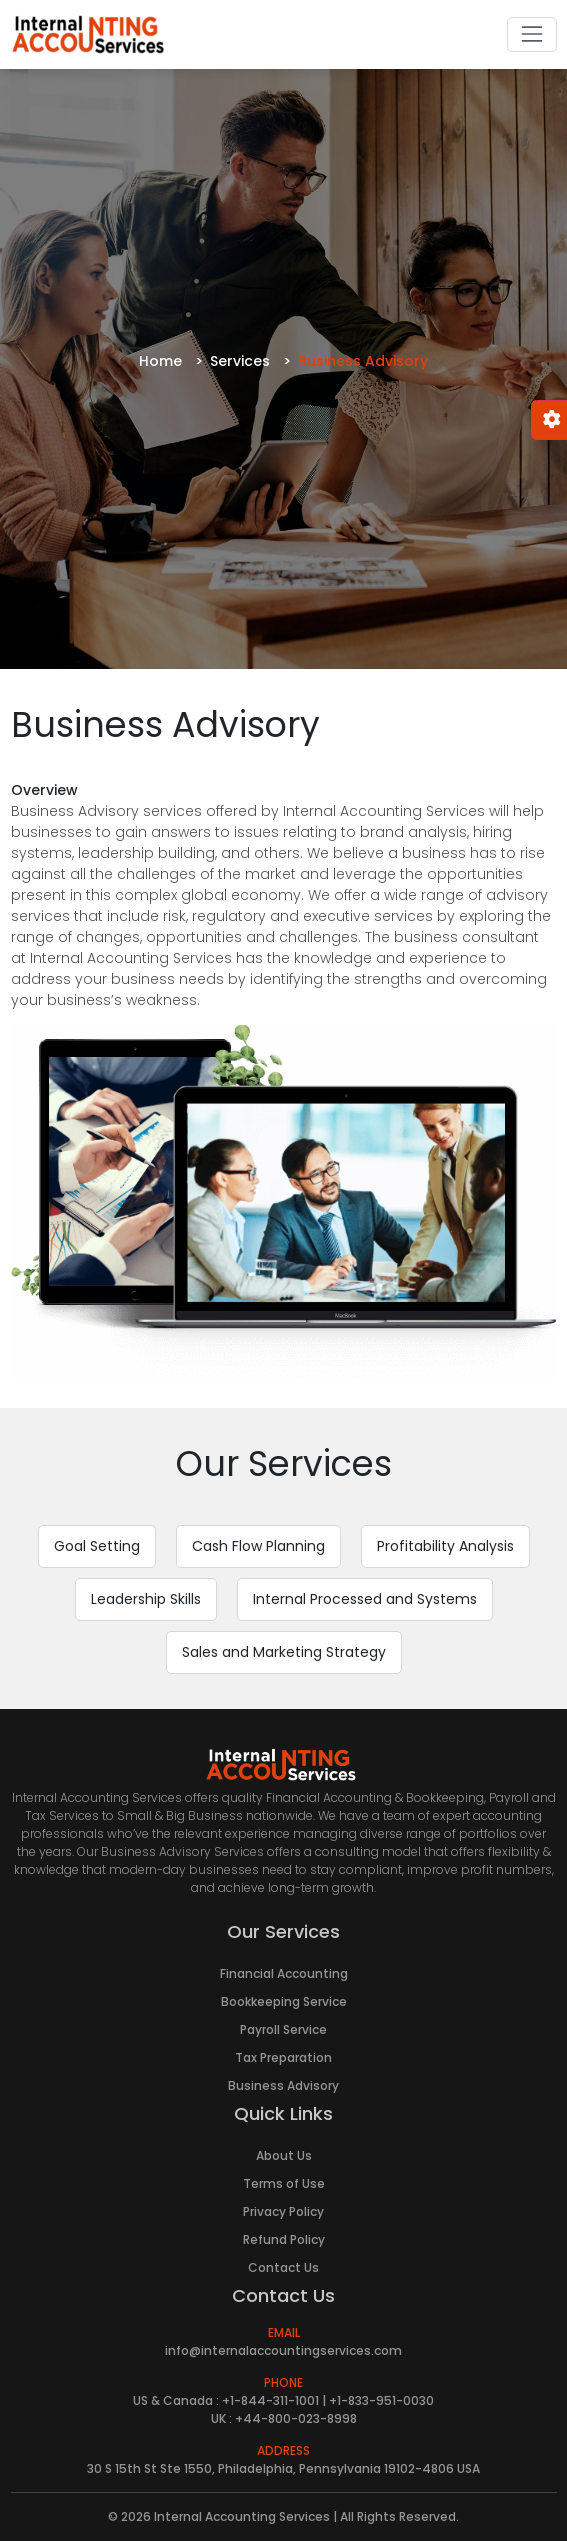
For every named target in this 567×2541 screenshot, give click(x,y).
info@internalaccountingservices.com (283, 2350)
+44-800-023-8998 (296, 2418)
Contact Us (283, 2267)
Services (240, 361)
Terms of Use (284, 2183)
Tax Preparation (283, 2057)
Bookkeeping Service (284, 2001)
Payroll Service (283, 2029)
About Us (284, 2155)
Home (160, 361)
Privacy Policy (283, 2211)
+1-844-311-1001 (270, 2400)
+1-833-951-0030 (381, 2400)
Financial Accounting (284, 1973)
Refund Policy (284, 2239)
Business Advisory (283, 2085)
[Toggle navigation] (531, 34)
